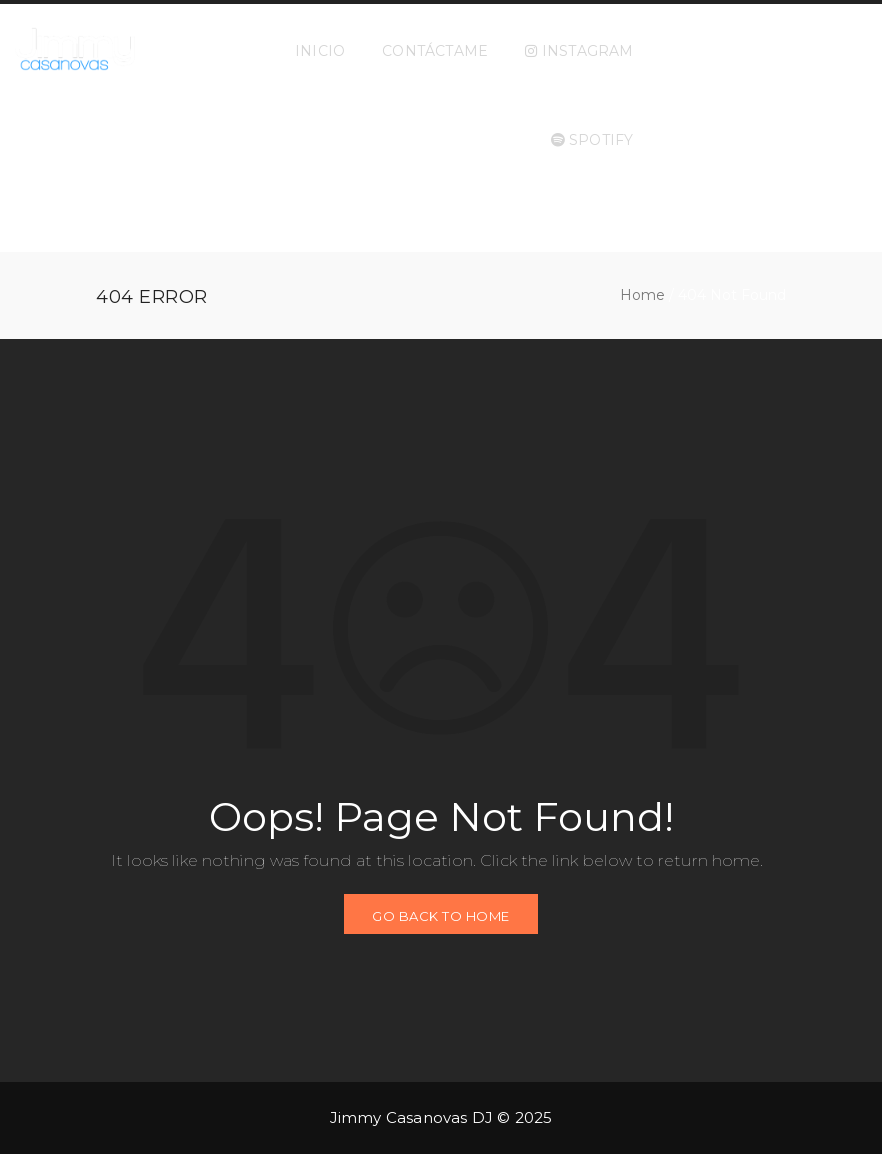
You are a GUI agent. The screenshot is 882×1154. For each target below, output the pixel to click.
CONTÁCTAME (435, 51)
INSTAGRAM (579, 51)
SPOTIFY (592, 140)
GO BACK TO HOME (441, 916)
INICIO (320, 51)
